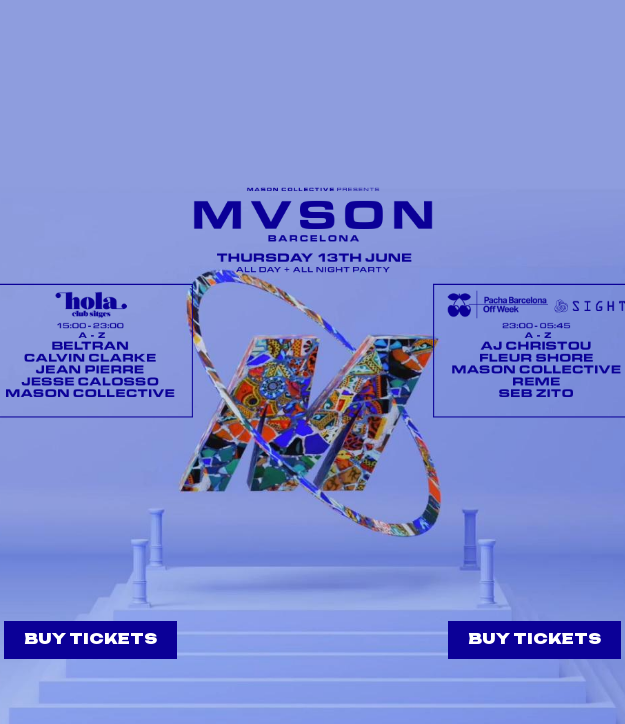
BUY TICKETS (90, 638)
